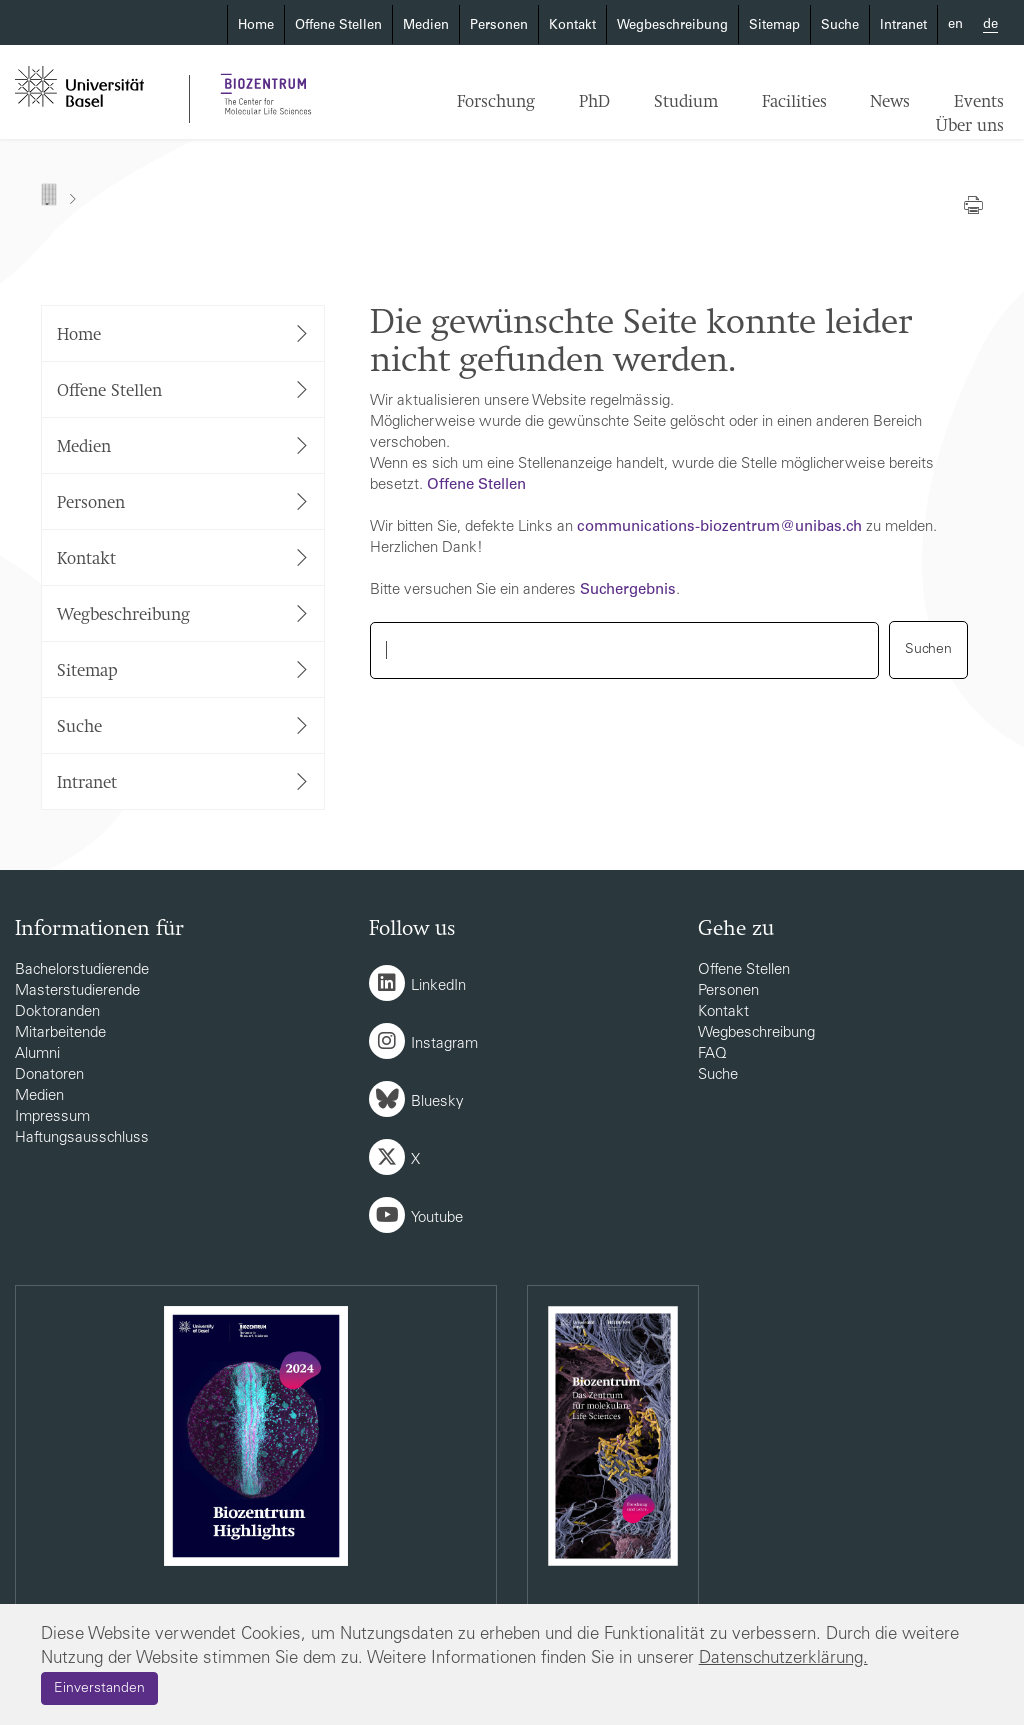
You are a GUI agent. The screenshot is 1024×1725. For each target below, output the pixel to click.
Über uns (970, 126)
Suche (840, 26)
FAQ (712, 1054)
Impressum (52, 1117)
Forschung (496, 102)
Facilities (794, 102)
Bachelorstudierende (82, 970)
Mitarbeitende (60, 1033)
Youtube (437, 1218)
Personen (499, 26)
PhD (594, 102)
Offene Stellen (338, 26)
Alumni (37, 1054)
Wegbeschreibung (672, 26)
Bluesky (437, 1102)
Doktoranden (57, 1012)
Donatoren (49, 1075)
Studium (686, 102)
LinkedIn (438, 986)
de (990, 25)
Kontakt (572, 26)
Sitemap (774, 26)
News (890, 102)
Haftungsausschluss (82, 1138)
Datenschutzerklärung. (783, 1659)
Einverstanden (99, 1689)
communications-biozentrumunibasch (719, 527)
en (955, 25)
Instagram (444, 1044)
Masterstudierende (77, 991)
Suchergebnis (628, 590)
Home (256, 26)
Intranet (903, 26)
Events (979, 102)
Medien (426, 26)
